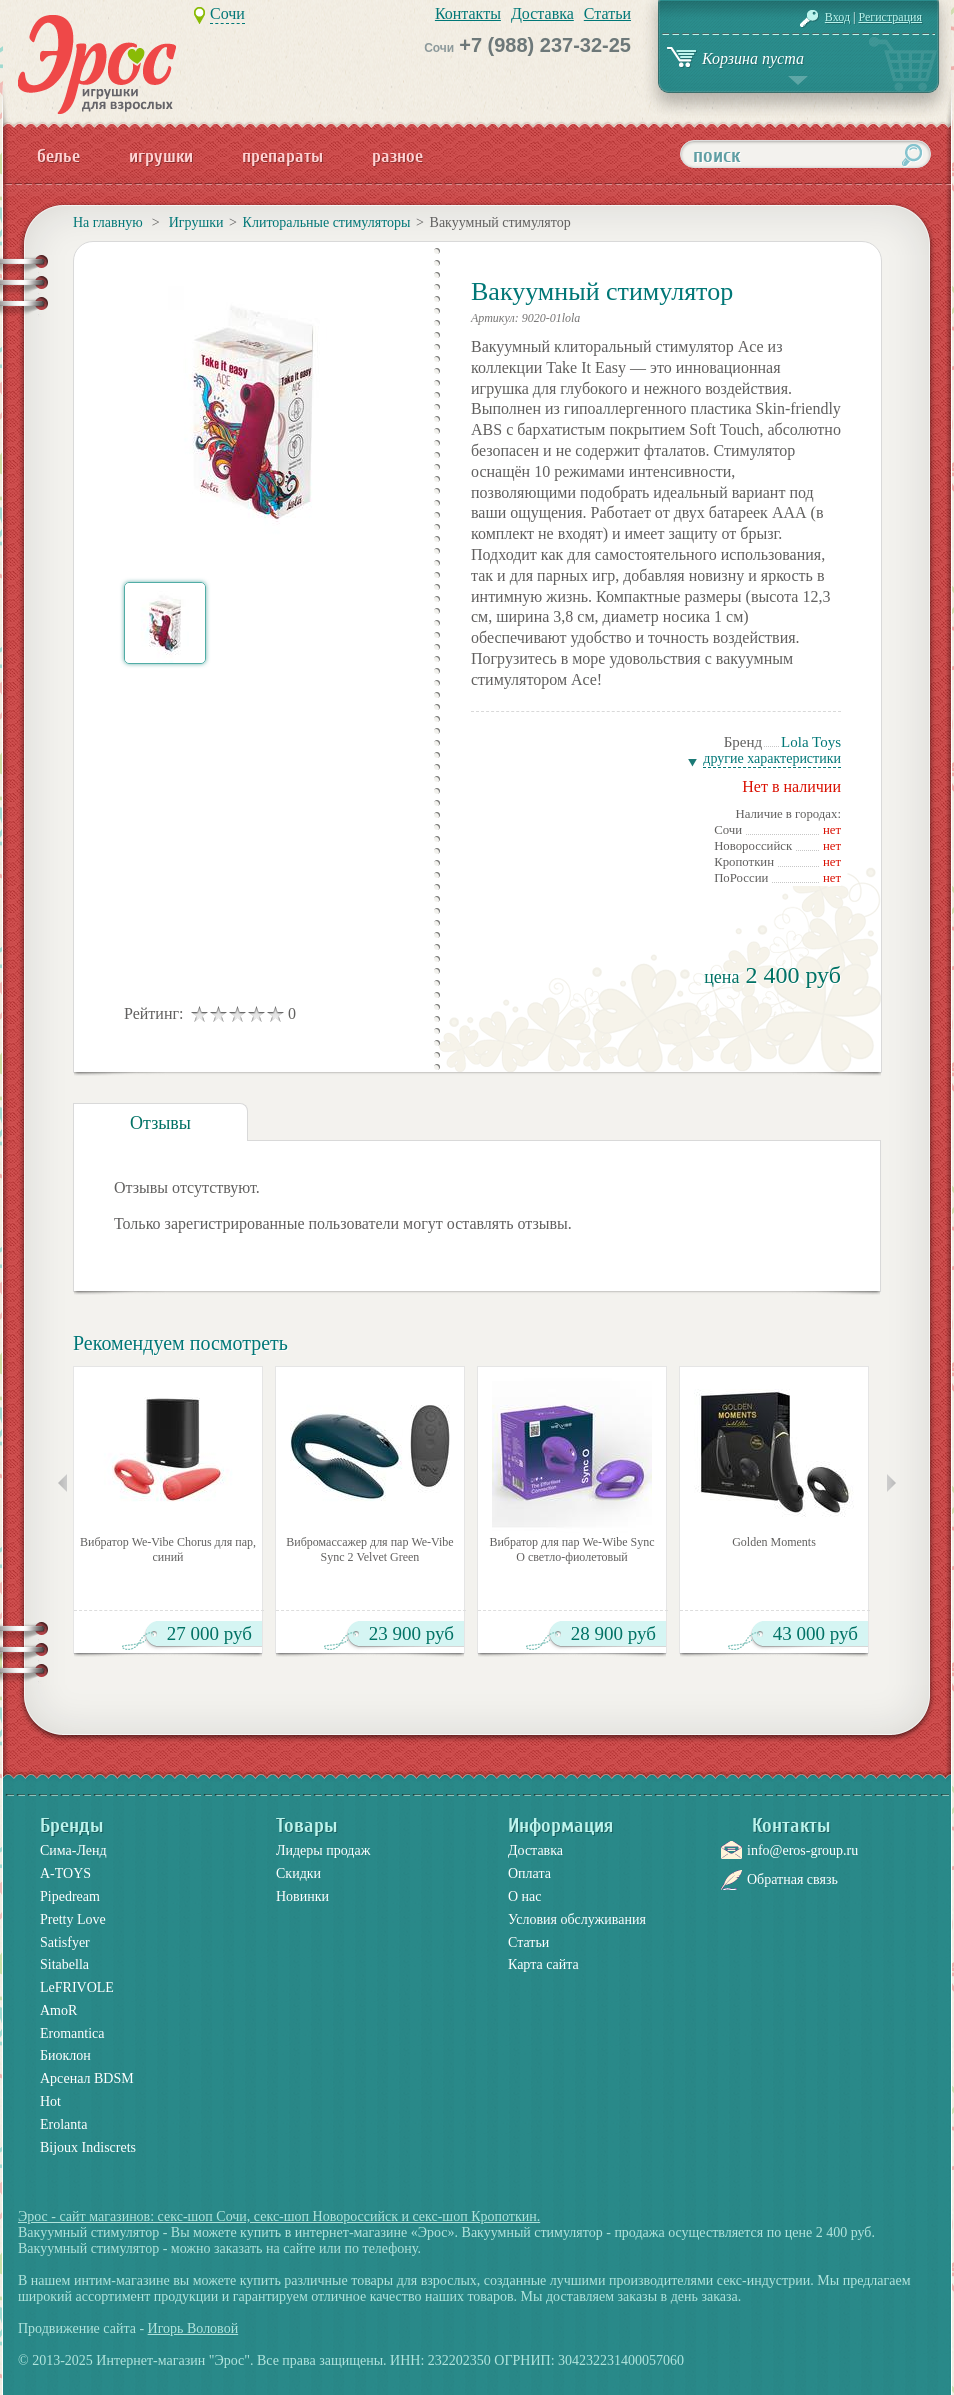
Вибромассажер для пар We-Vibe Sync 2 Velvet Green (369, 1549)
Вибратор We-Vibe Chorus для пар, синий (168, 1549)
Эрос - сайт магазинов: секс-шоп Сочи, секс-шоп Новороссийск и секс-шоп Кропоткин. (279, 2216)
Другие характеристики (772, 759)
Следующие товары (891, 1483)
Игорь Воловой (193, 2328)
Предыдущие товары (62, 1483)
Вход (837, 17)
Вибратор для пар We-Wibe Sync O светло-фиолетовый (571, 1549)
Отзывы (160, 1123)
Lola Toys (811, 742)
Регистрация (890, 17)
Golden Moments (774, 1542)
